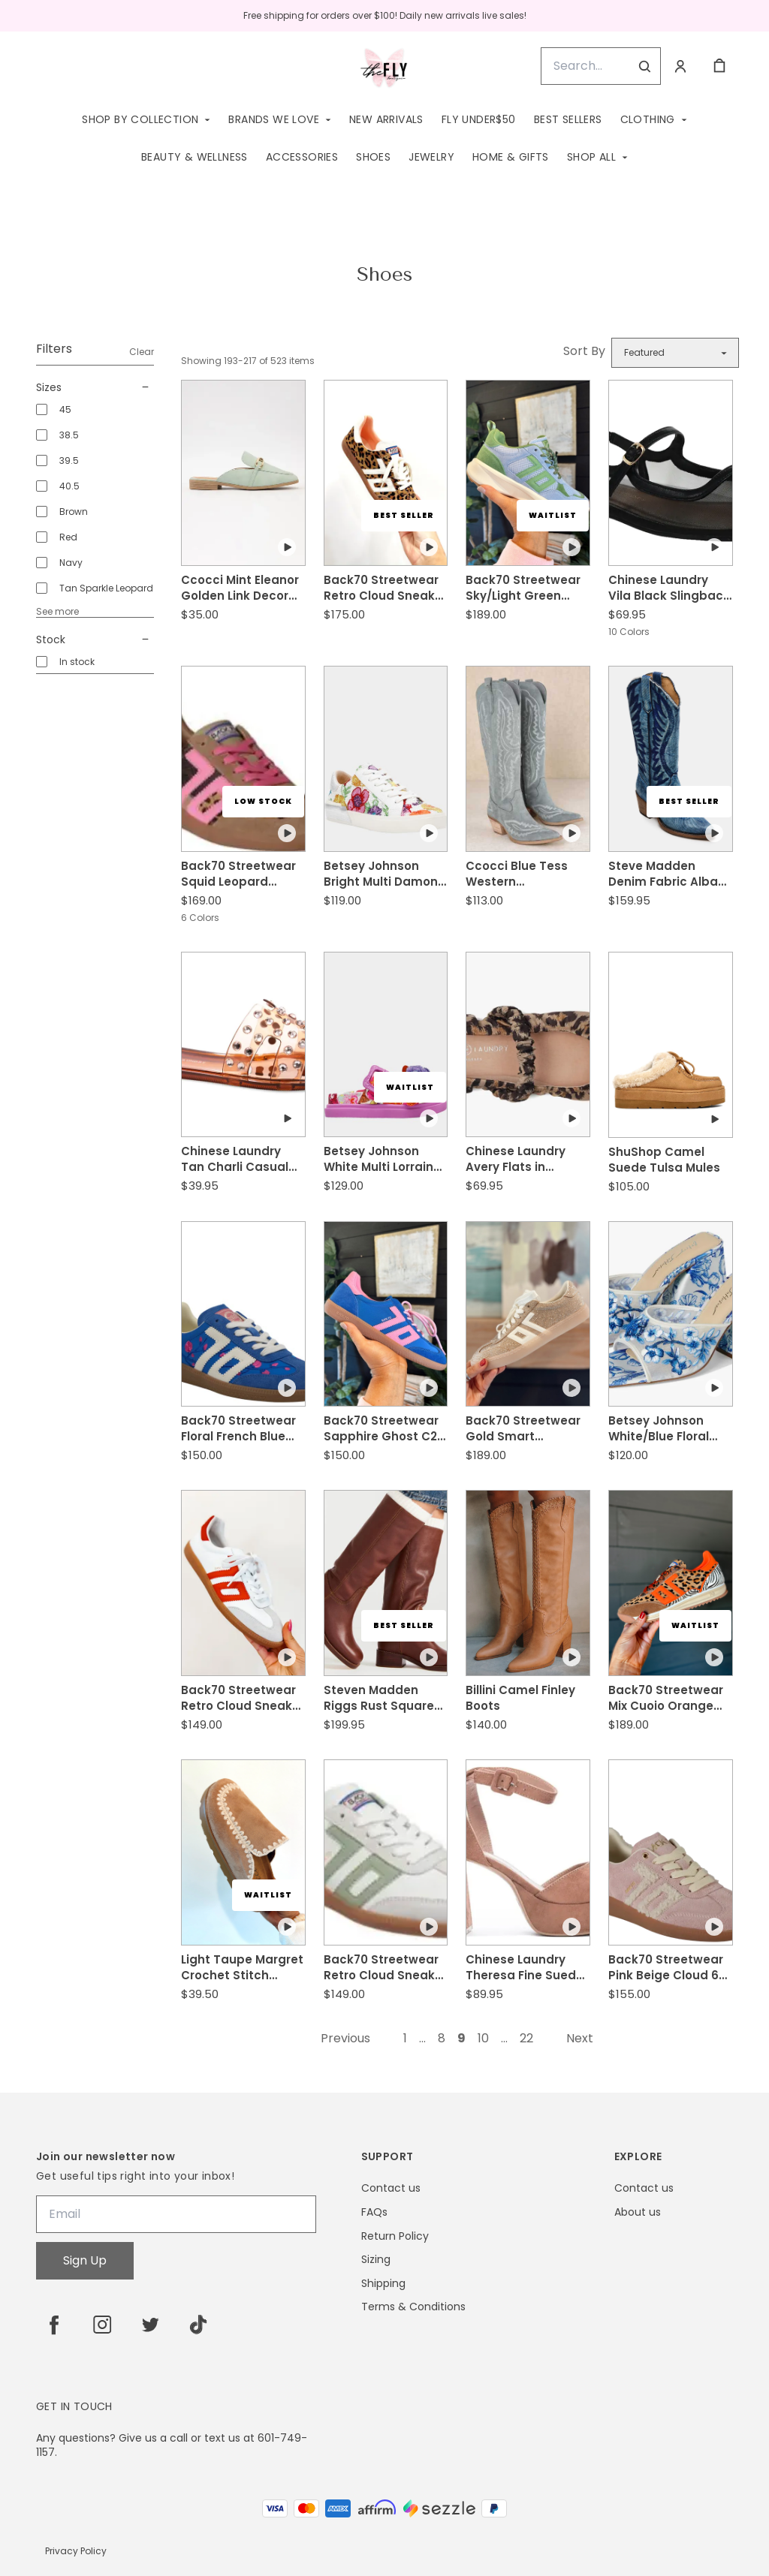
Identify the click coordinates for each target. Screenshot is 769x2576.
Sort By (584, 351)
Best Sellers (568, 119)
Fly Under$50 (479, 119)
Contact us (391, 2188)
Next (579, 2038)
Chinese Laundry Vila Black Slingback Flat (669, 587)
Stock (95, 639)
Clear (141, 351)
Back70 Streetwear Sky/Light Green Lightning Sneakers (523, 587)
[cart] (719, 66)
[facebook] (54, 2325)
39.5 (69, 460)
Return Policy (395, 2236)
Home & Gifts (510, 157)
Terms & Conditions (413, 2307)
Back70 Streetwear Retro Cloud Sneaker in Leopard (385, 587)
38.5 (69, 435)
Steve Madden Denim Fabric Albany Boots (670, 873)
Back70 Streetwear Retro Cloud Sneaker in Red (242, 1698)
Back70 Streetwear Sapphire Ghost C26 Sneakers (384, 1428)
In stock (77, 661)
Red (68, 537)
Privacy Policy (76, 2550)
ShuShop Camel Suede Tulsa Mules (664, 1159)
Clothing (647, 119)
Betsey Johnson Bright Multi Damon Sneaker (381, 873)
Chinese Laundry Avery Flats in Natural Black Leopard (515, 1159)
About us (637, 2212)
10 (483, 2038)
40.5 (69, 486)
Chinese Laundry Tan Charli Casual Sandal (234, 1159)
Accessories (302, 157)
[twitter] (150, 2325)
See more (57, 611)
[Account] (680, 66)
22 (526, 2038)
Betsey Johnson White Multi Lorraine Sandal (382, 1159)
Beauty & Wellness (194, 157)
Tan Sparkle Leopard (106, 588)
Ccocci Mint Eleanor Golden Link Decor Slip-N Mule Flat (240, 587)
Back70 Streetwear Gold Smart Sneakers (523, 1428)
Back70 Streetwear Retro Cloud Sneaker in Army (385, 1967)
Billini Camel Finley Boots (520, 1698)
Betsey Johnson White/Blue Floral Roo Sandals (658, 1428)
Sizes (95, 387)
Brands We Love (273, 119)
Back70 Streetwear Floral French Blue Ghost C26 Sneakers (242, 1428)
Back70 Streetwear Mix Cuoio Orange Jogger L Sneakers (665, 1698)
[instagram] (102, 2325)
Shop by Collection (140, 119)
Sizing (376, 2259)
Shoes (373, 157)
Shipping (383, 2284)
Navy (71, 562)
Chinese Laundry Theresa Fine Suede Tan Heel (525, 1967)
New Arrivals (386, 119)
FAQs (374, 2212)
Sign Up (85, 2260)
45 (65, 409)
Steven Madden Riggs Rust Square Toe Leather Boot (379, 1698)
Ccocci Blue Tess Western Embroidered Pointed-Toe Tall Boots (517, 873)
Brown (73, 511)
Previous (345, 2038)
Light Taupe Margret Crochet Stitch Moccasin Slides (242, 1967)
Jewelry (431, 157)
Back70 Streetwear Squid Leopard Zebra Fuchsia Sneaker (238, 873)
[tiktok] (198, 2325)
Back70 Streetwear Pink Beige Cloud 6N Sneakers (667, 1967)
